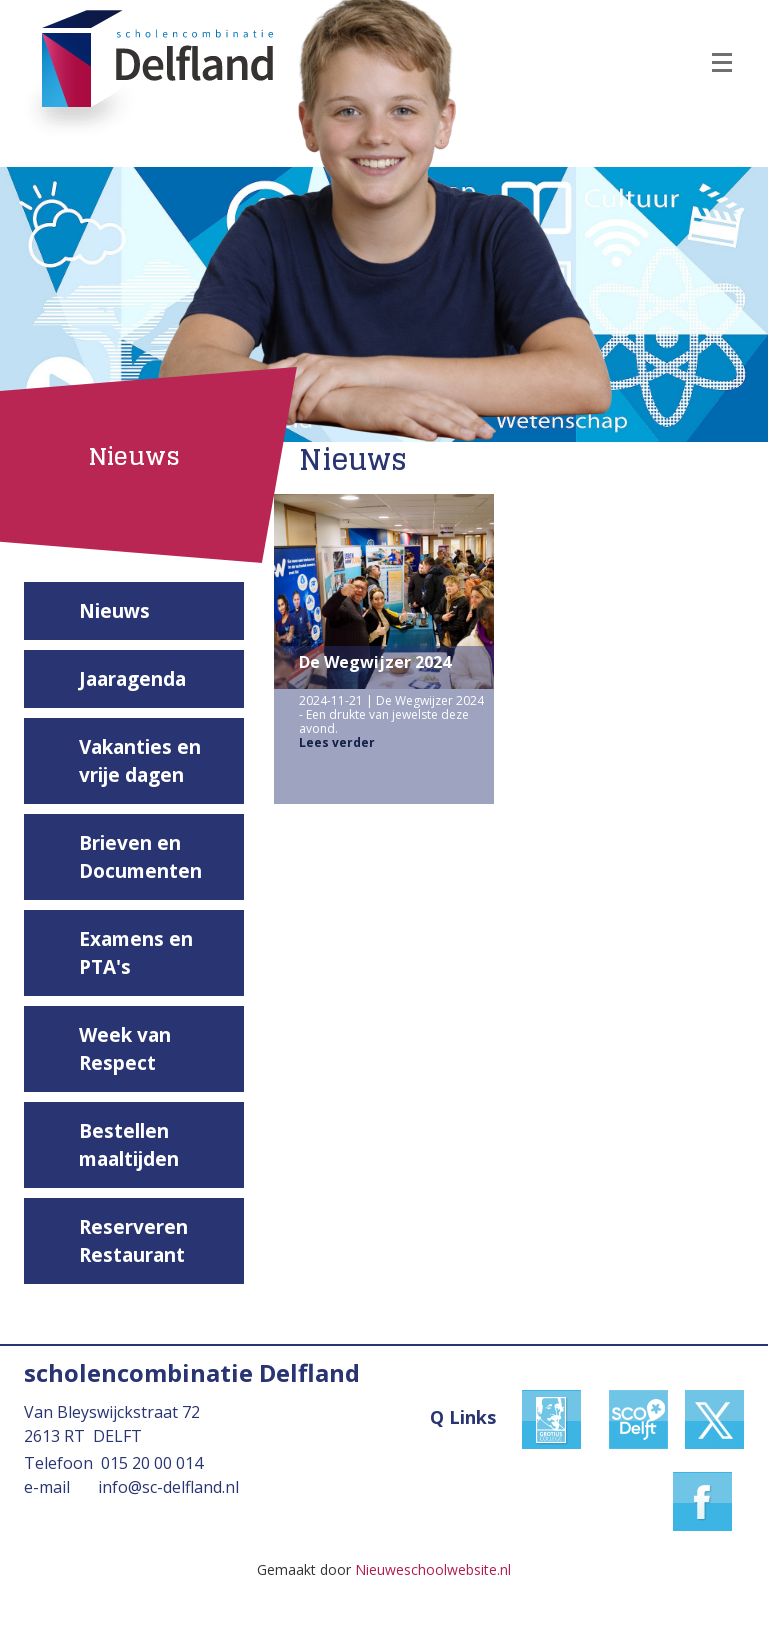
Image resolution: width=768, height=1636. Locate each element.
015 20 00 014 (152, 1463)
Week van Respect (125, 1049)
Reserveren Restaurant (133, 1241)
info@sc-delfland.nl (168, 1487)
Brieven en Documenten (140, 857)
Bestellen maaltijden (129, 1145)
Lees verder (337, 743)
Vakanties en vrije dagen (140, 761)
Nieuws (114, 611)
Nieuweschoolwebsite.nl (433, 1569)
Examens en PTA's (136, 953)
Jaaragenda (132, 679)
